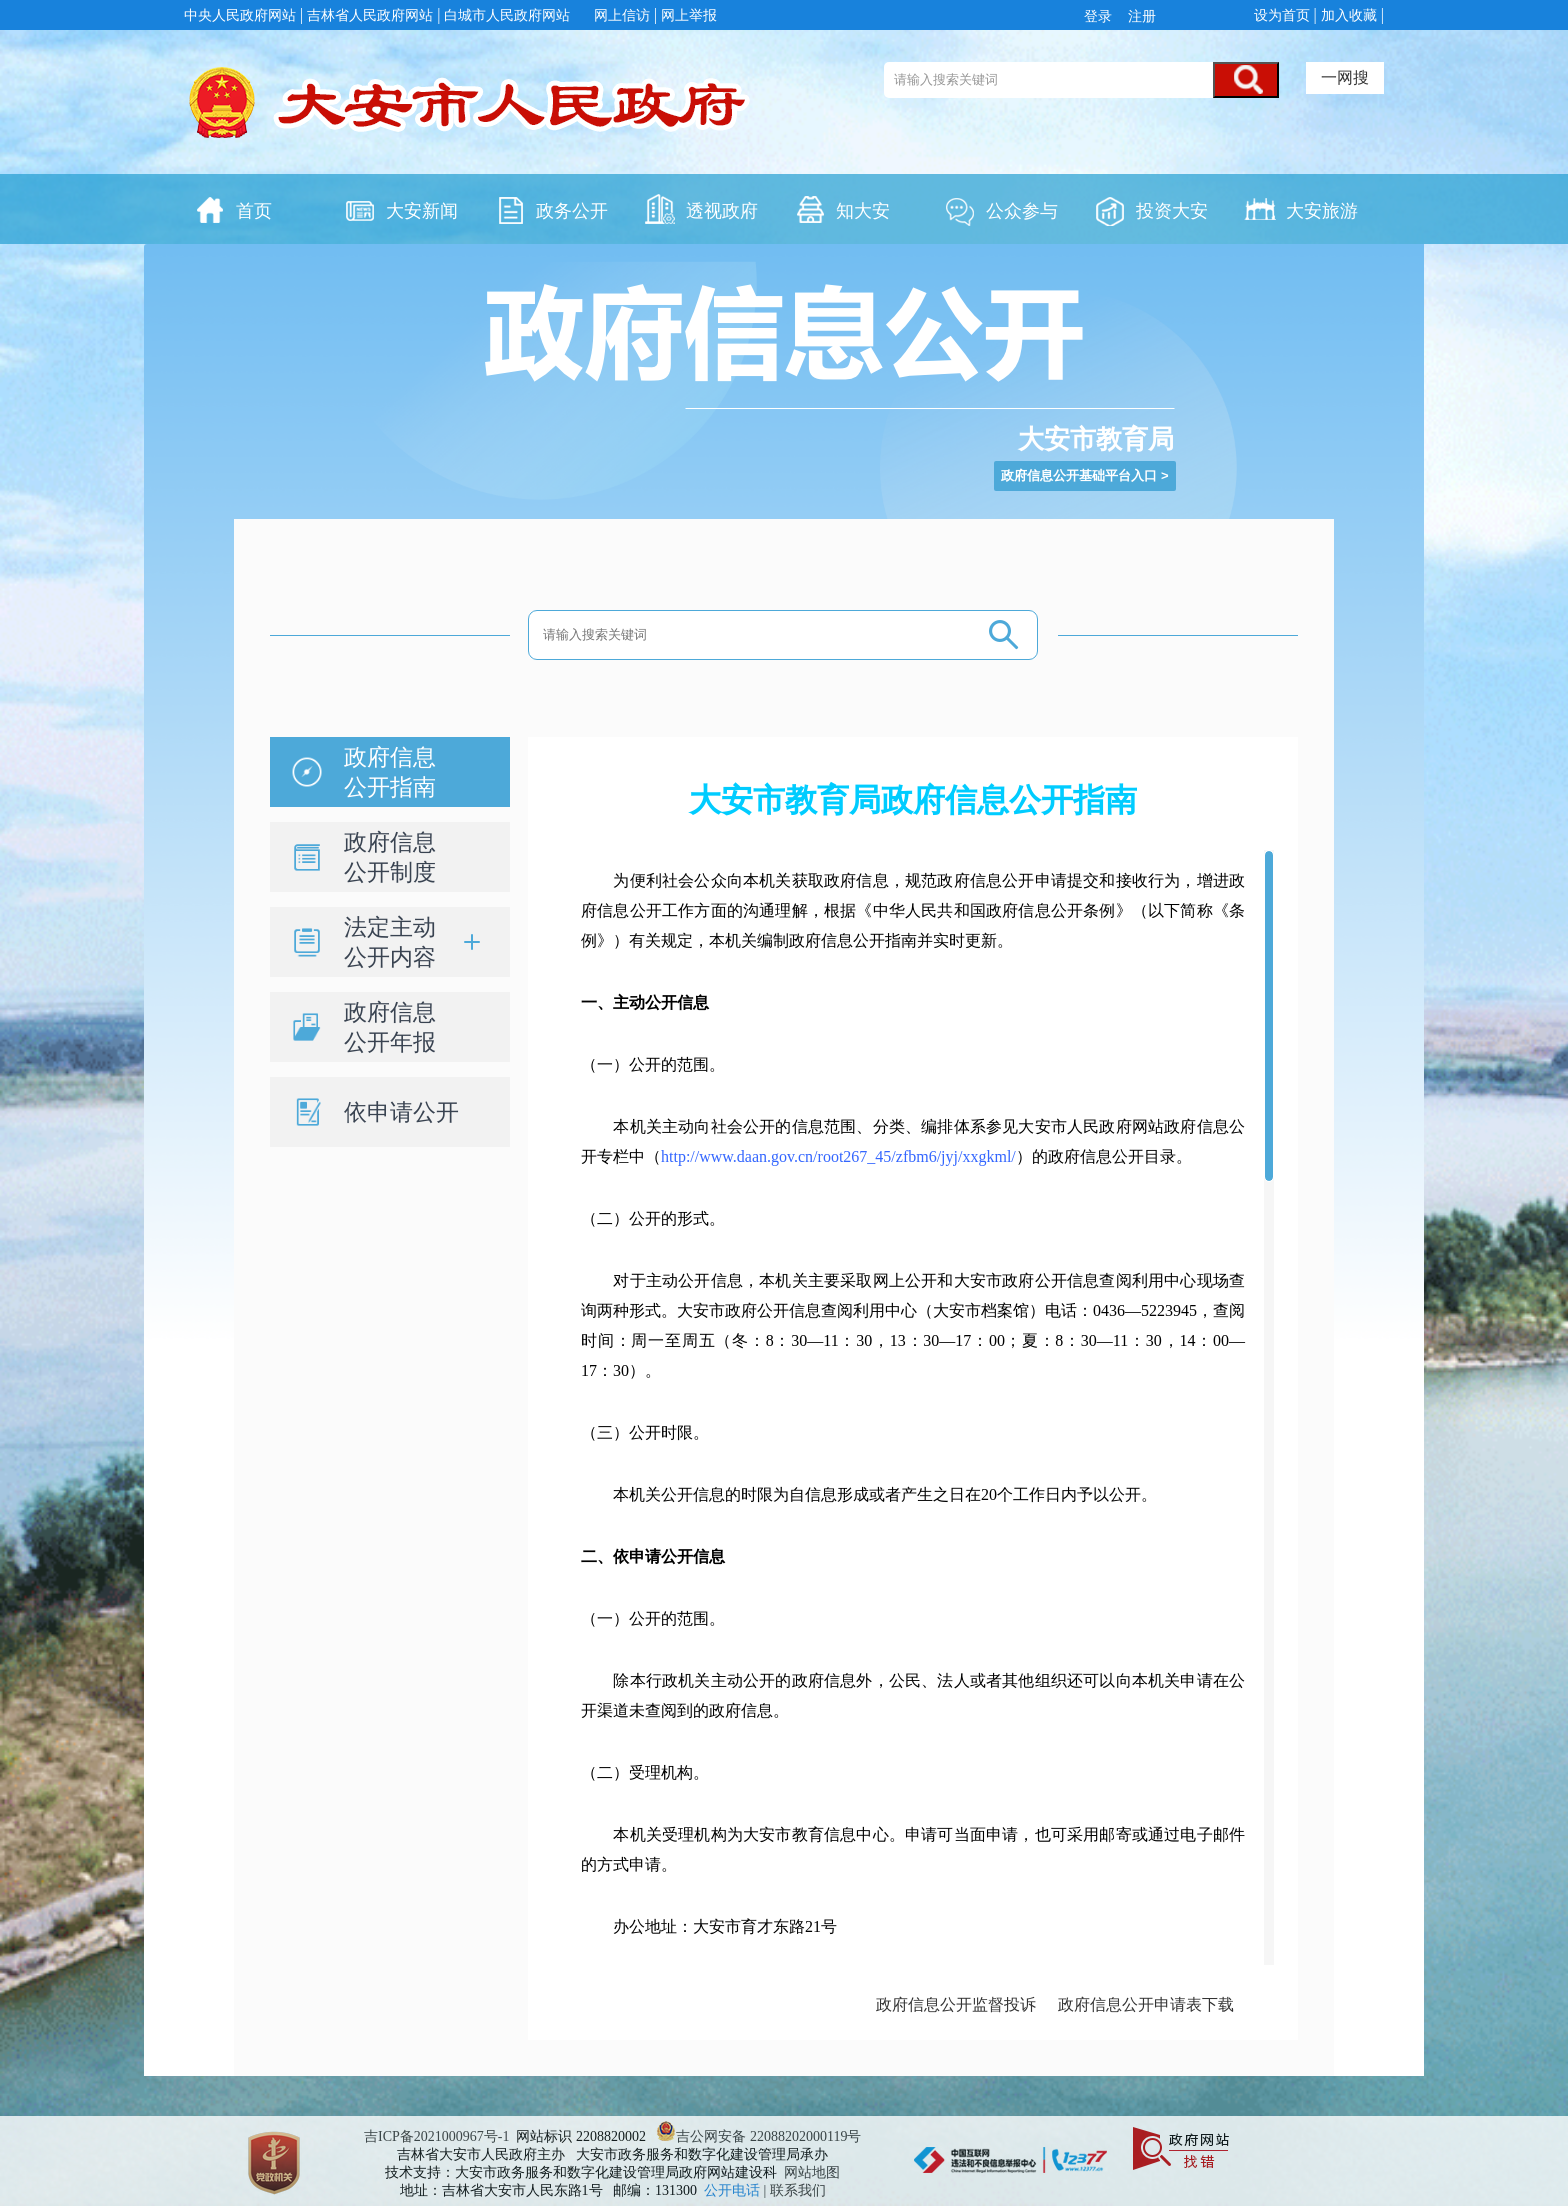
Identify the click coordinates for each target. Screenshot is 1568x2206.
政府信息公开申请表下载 (1146, 2004)
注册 (1140, 16)
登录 (1102, 16)
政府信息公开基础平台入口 (1079, 475)
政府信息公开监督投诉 (956, 2004)
